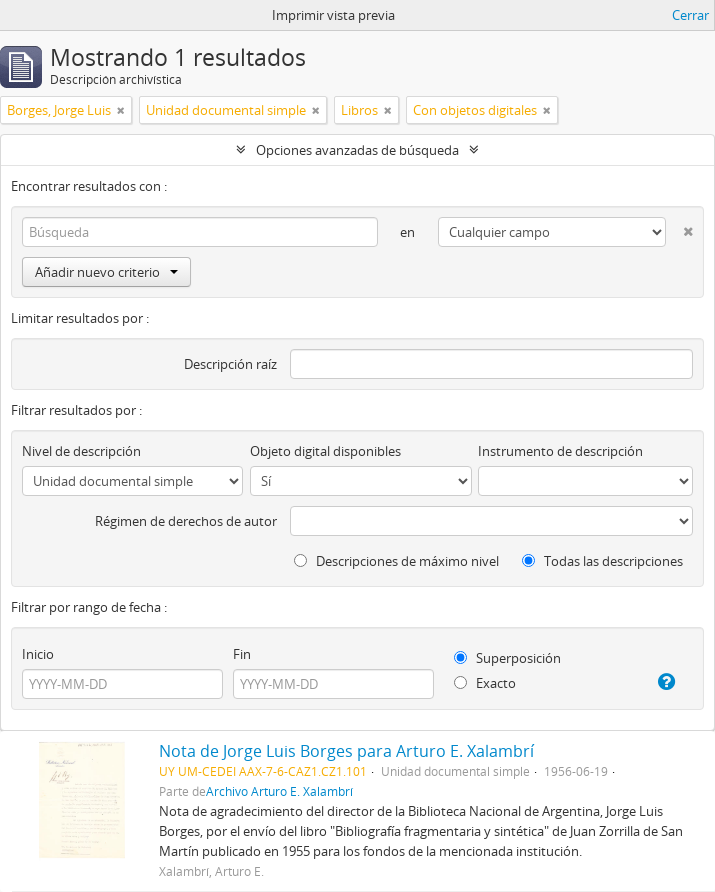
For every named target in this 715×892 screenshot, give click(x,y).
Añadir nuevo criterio (106, 272)
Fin (242, 654)
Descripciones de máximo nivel (396, 561)
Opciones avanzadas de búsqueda (357, 150)
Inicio (38, 654)
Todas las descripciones (602, 561)
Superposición (507, 658)
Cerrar (690, 15)
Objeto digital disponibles (325, 451)
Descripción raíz (230, 364)
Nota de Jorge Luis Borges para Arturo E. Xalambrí (346, 751)
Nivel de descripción (81, 451)
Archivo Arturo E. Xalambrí (279, 791)
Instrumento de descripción (560, 451)
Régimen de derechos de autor (186, 521)
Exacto (485, 683)
